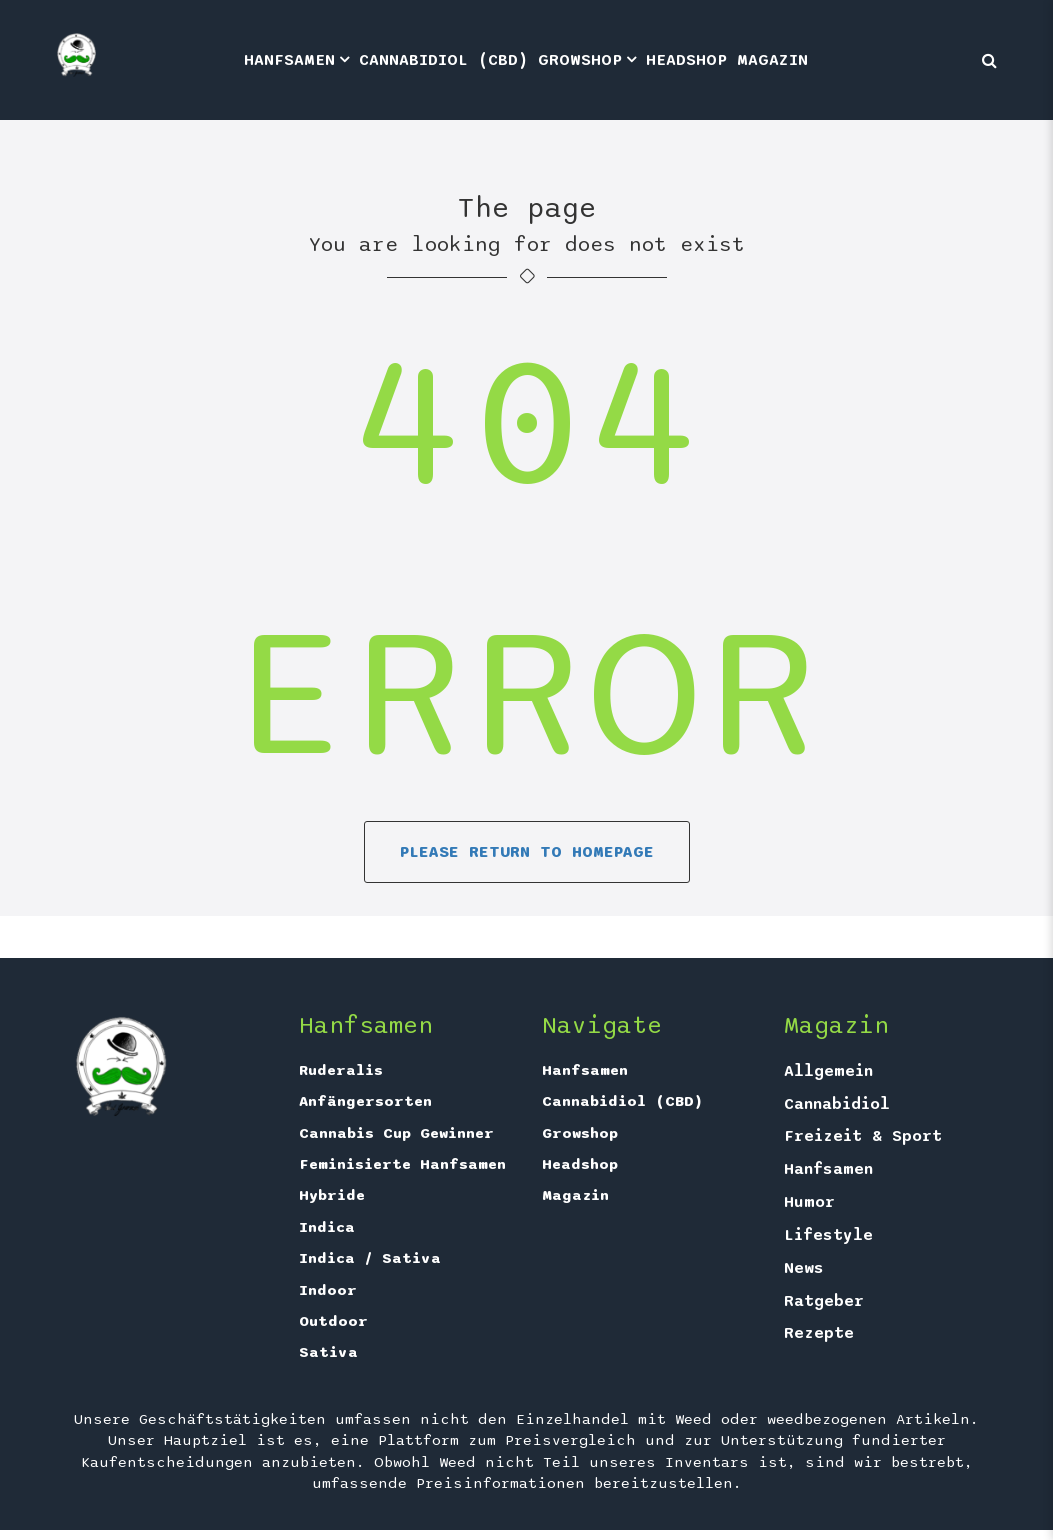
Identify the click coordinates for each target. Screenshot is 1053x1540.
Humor (809, 1202)
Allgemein (828, 1071)
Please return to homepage (527, 852)
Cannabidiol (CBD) (443, 60)
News (804, 1268)
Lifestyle (828, 1235)
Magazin (772, 60)
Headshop (686, 60)
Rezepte (819, 1333)
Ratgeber (824, 1301)
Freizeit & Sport (863, 1136)
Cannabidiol (837, 1104)
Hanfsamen (289, 60)
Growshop (580, 60)
